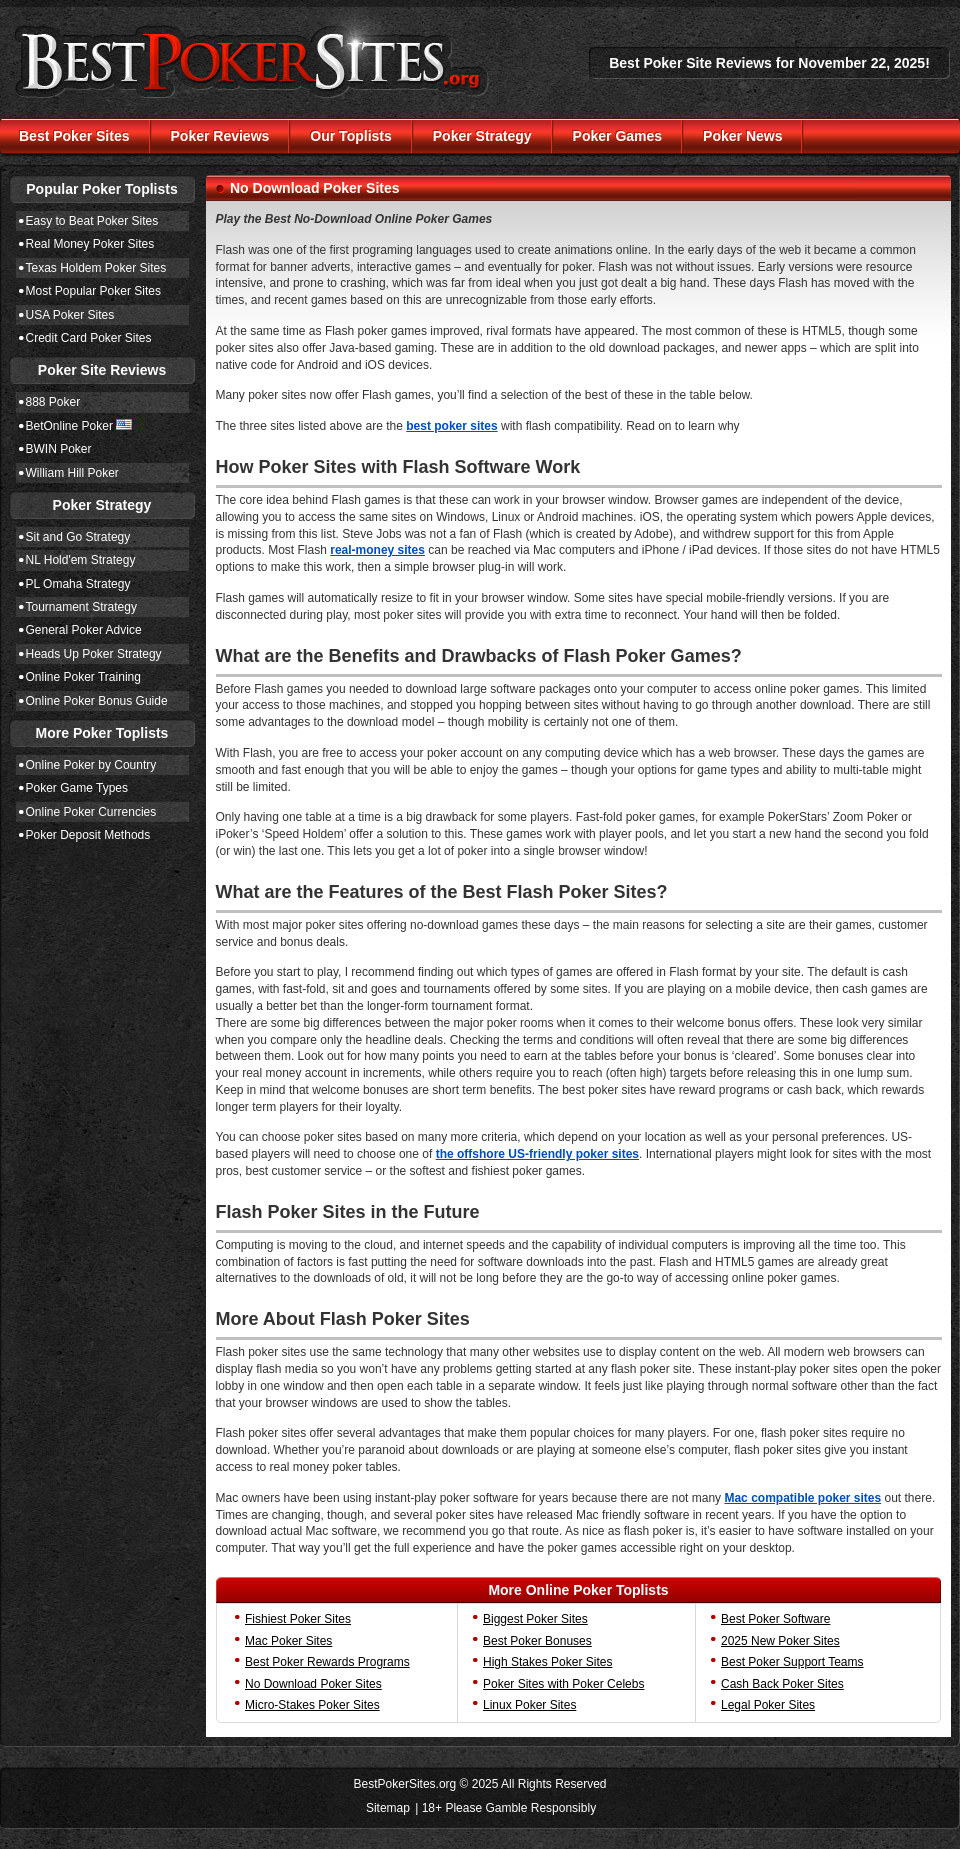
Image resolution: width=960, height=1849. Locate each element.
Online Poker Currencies (91, 812)
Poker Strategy (482, 136)
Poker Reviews (220, 136)
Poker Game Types (77, 788)
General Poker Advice (84, 630)
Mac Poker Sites (288, 1641)
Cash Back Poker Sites (782, 1684)
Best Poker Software (775, 1619)
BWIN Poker (59, 449)
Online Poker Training (83, 677)
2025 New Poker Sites (780, 1641)
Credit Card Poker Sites (89, 338)
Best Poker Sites (74, 136)
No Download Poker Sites (313, 1684)
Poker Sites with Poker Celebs (563, 1684)
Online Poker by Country (91, 765)
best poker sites (451, 426)
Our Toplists (350, 136)
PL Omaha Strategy (78, 584)
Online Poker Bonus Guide (97, 701)
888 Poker (53, 402)
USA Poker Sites (70, 315)
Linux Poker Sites (529, 1705)
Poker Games (618, 136)
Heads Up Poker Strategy (94, 654)
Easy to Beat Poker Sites (92, 221)
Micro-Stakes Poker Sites (312, 1705)
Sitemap (388, 1808)
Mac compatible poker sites (802, 1498)
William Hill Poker (72, 473)
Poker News (742, 136)
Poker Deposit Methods (88, 835)
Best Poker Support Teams (792, 1662)
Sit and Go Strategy (78, 537)
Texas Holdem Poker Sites (96, 268)
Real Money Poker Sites (90, 244)
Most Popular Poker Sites (93, 291)
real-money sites (377, 550)
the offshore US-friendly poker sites (537, 1154)
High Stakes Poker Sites (547, 1662)
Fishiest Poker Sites (298, 1619)
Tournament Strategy (81, 607)
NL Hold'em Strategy (81, 560)
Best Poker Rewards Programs (327, 1662)
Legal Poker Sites (768, 1705)
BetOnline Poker (69, 426)
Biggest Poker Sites (535, 1619)
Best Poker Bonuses (537, 1641)
